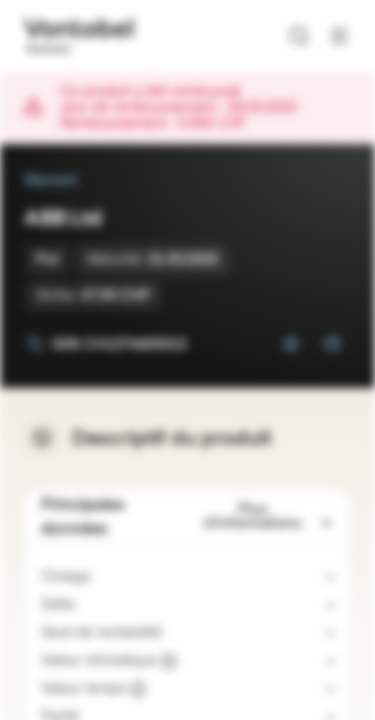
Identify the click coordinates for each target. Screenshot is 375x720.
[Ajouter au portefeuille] (331, 344)
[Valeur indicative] (169, 661)
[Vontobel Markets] (78, 36)
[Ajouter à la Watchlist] (291, 344)
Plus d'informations (269, 516)
